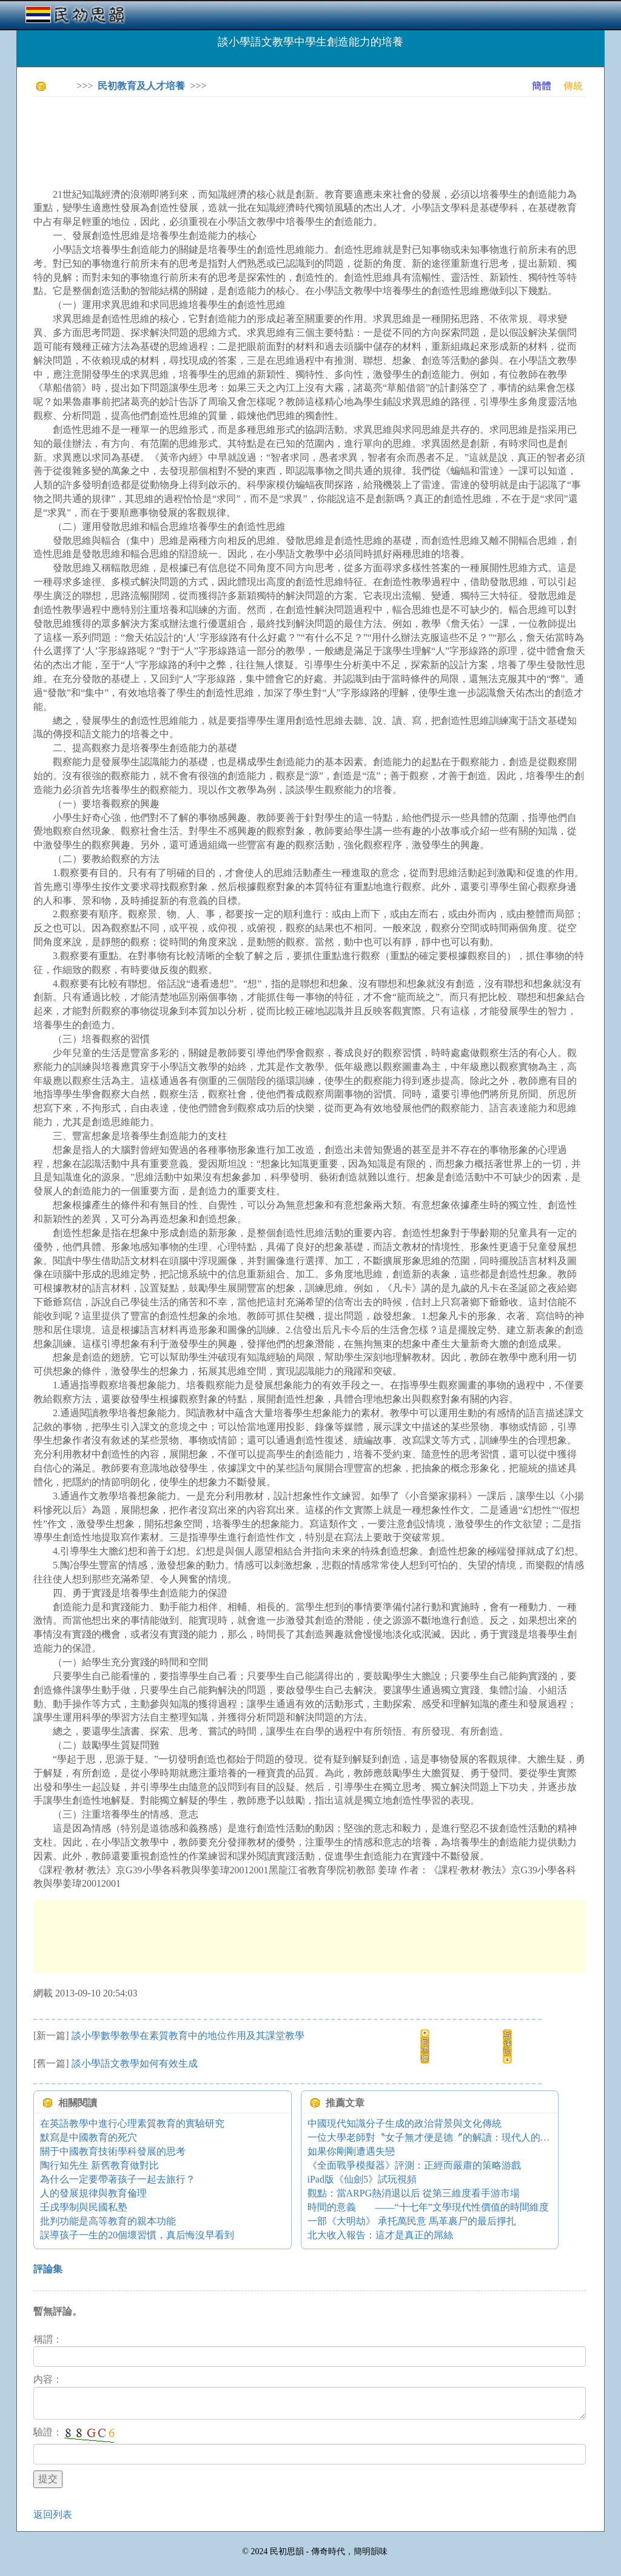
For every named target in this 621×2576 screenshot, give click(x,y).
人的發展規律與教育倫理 (93, 2193)
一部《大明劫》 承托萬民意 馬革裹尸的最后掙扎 (411, 2221)
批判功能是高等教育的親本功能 (108, 2221)
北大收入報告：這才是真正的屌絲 (380, 2235)
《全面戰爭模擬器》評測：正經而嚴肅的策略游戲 (414, 2165)
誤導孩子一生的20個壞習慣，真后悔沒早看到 (137, 2235)
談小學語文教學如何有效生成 (135, 2063)
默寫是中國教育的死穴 (88, 2137)
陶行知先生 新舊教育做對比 (99, 2165)
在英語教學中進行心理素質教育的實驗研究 (132, 2123)
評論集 (47, 2269)
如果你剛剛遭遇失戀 (351, 2151)
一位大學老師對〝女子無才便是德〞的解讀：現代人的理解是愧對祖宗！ (462, 2137)
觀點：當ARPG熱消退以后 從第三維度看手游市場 (413, 2193)
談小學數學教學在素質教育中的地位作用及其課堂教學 (188, 2035)
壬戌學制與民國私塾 (83, 2207)
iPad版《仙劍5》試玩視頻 (362, 2179)
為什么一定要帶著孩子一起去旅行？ (117, 2179)
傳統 (573, 86)
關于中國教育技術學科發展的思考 (113, 2151)
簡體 (541, 86)
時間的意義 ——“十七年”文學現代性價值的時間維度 (428, 2207)
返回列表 (52, 2514)
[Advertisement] (254, 133)
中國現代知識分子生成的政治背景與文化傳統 (404, 2123)
